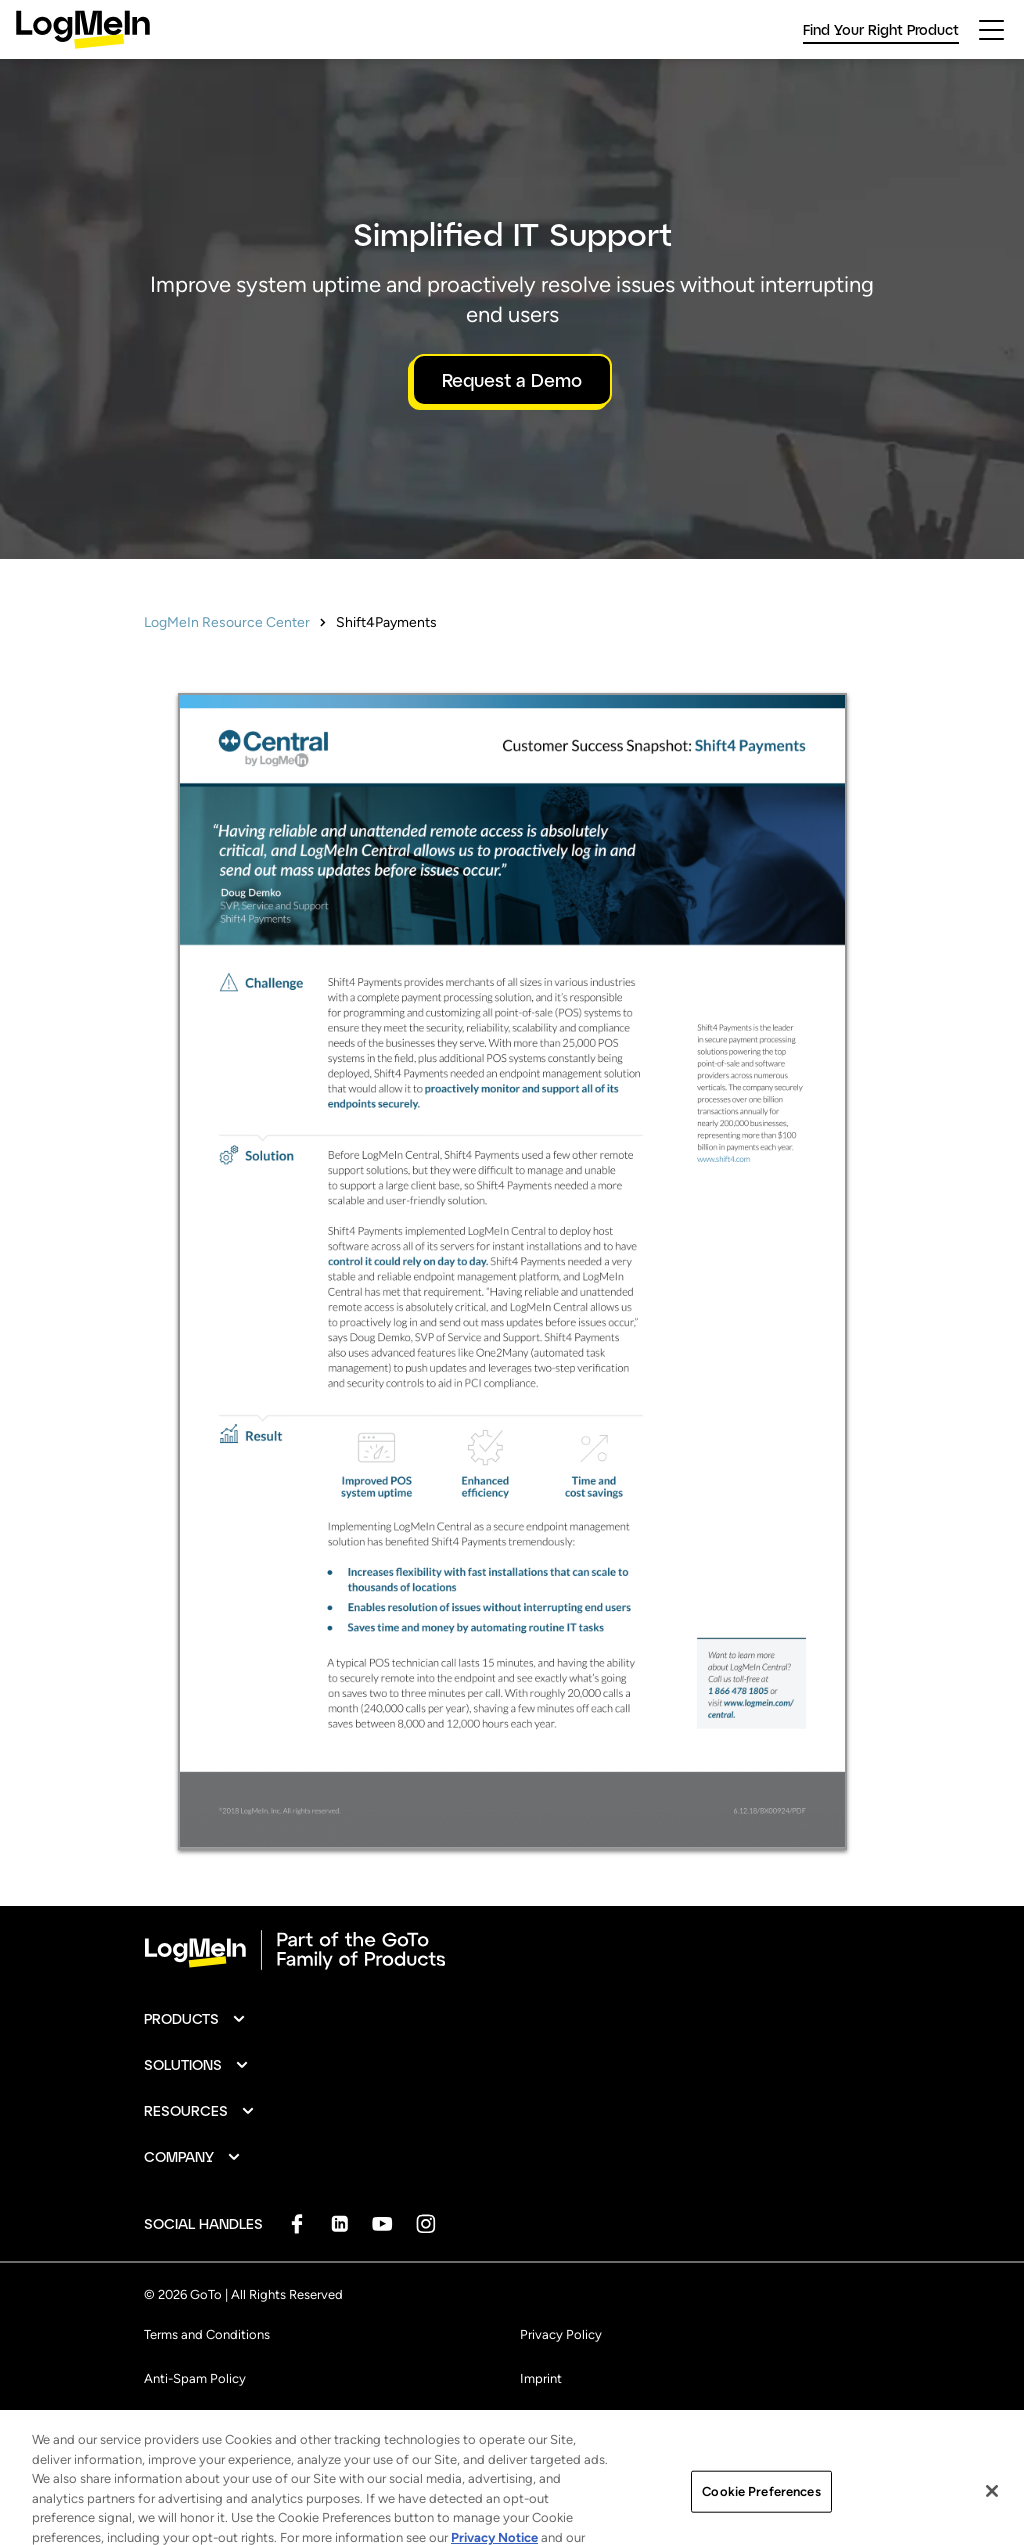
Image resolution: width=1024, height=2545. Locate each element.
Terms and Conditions (207, 2334)
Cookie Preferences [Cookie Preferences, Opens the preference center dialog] (761, 2502)
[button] (195, 2019)
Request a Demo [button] (512, 380)
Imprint (541, 2378)
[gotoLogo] (83, 29)
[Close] (992, 2502)
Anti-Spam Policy (195, 2378)
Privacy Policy (561, 2334)
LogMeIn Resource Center (227, 622)
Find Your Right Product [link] (881, 29)
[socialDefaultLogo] (296, 2223)
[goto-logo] (512, 1950)
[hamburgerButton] (991, 30)
